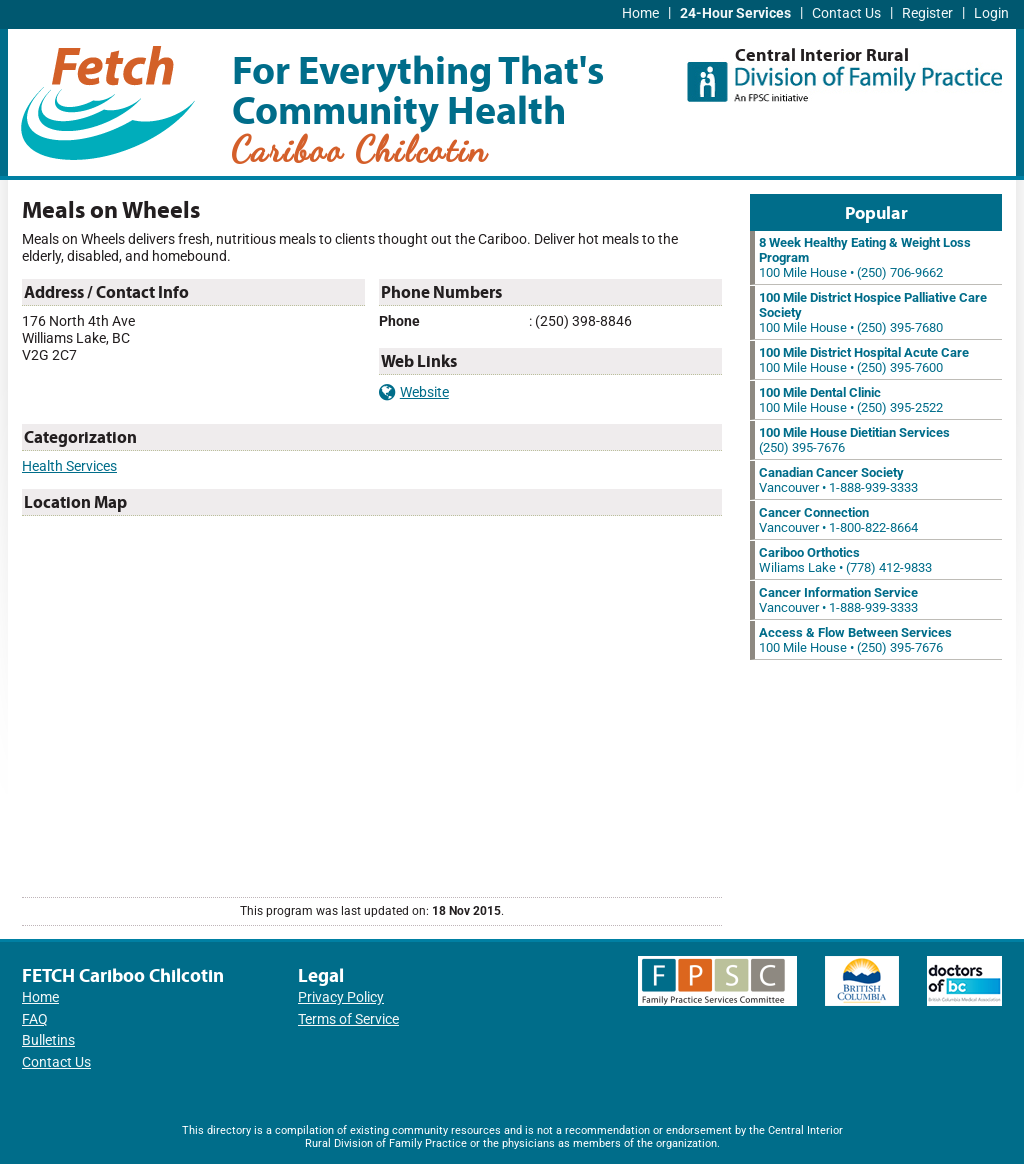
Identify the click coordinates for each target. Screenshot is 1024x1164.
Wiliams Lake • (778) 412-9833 (845, 560)
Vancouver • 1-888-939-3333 (838, 480)
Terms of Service (348, 1019)
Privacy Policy (341, 997)
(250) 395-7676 (854, 440)
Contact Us (846, 13)
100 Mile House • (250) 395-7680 (873, 312)
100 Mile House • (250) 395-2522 (851, 400)
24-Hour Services (735, 13)
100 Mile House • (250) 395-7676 (855, 640)
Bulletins (48, 1040)
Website (414, 392)
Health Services (69, 466)
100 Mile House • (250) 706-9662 (865, 257)
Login (991, 13)
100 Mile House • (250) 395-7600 (864, 360)
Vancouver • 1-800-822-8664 (838, 520)
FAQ (35, 1019)
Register (927, 13)
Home (640, 13)
